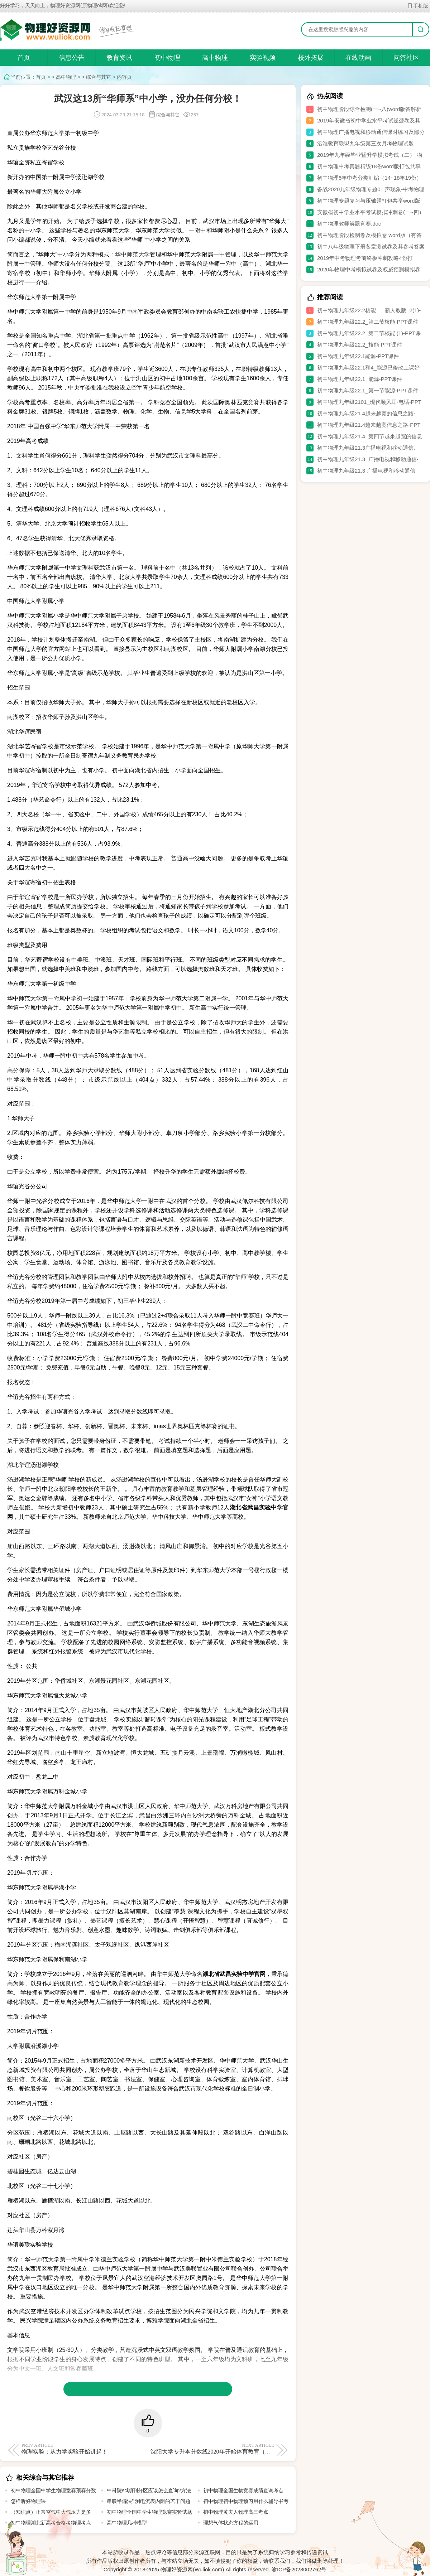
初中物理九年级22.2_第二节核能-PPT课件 (367, 322)
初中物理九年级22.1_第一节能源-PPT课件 (367, 390)
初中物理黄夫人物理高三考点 (235, 2512)
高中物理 (215, 57)
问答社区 (406, 57)
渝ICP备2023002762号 (299, 2569)
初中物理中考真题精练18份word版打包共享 (369, 166)
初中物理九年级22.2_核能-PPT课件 (359, 345)
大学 (58, 133)
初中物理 (167, 57)
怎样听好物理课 (28, 2501)
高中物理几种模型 (127, 2523)
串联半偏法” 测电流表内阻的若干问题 (148, 2501)
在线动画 (358, 57)
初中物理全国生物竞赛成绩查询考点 (243, 2490)
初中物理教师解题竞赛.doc (349, 224)
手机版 (417, 6)
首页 (23, 57)
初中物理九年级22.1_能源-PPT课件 (359, 379)
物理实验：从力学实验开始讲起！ (83, 2448)
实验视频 (263, 57)
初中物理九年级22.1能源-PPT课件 (358, 356)
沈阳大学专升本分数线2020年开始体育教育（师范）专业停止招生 (233, 2448)
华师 (36, 192)
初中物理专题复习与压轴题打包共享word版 (368, 201)
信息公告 (72, 57)
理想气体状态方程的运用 (230, 2523)
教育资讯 (119, 57)
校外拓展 (311, 57)
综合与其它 (98, 77)
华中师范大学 (132, 254)
